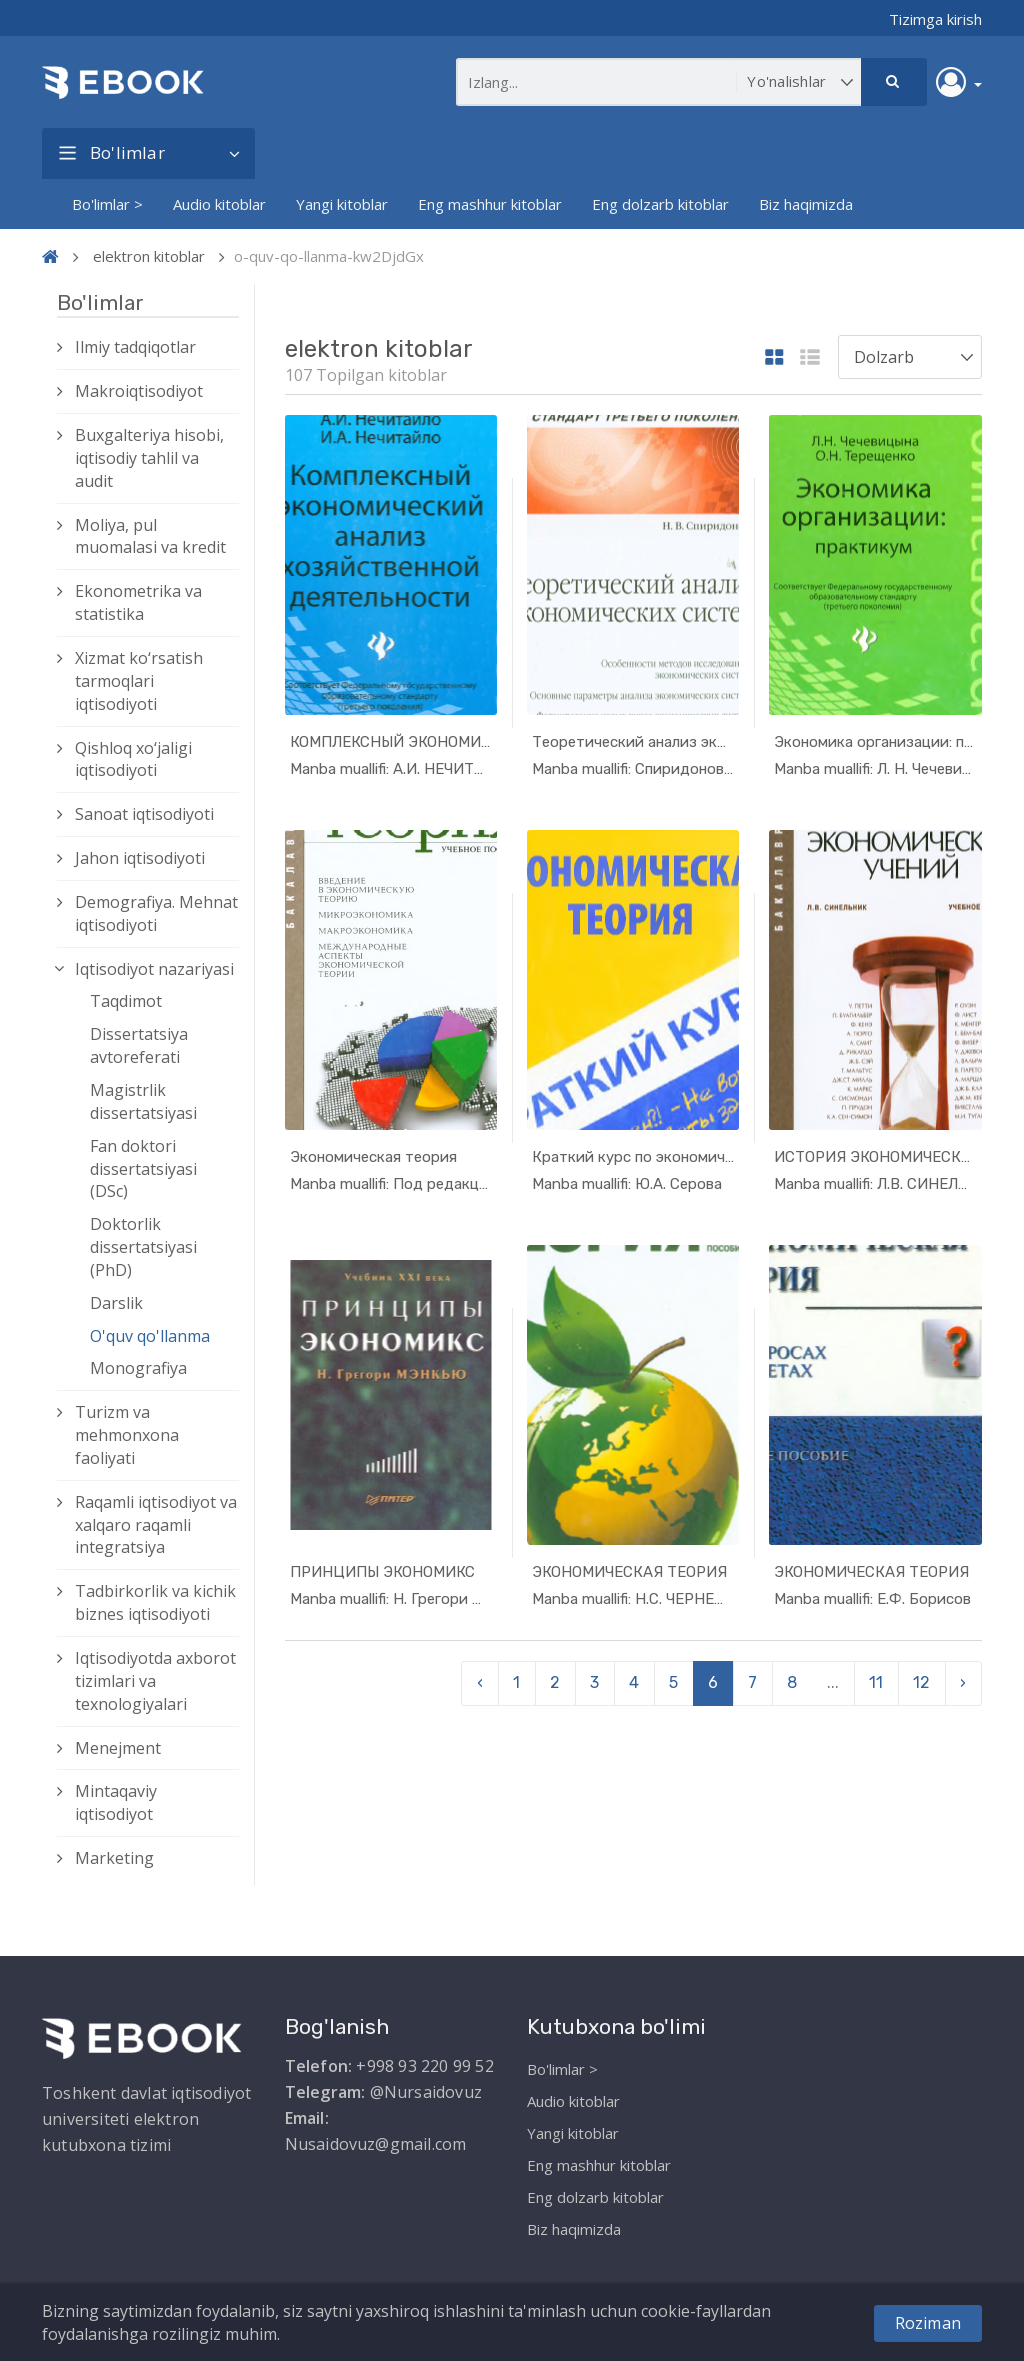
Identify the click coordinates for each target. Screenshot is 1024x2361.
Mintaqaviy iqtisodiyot (116, 1802)
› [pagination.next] (963, 1682)
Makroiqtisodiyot (139, 391)
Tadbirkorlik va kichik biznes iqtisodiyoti (155, 1602)
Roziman (928, 2323)
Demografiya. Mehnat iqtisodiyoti (156, 913)
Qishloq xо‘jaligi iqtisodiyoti (133, 759)
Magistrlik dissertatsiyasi (143, 1101)
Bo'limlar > (107, 204)
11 (876, 1682)
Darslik (116, 1303)
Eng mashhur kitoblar (490, 204)
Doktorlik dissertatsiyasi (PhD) (143, 1247)
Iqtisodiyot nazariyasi (154, 969)
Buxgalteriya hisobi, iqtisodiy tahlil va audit (149, 458)
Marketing (114, 1858)
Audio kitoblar (219, 204)
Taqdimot (126, 1001)
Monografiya (138, 1368)
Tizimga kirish (935, 19)
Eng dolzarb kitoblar (660, 204)
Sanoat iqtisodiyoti (144, 814)
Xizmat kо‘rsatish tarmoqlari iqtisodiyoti (139, 681)
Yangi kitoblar (342, 204)
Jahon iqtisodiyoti (140, 858)
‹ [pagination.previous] (480, 1682)
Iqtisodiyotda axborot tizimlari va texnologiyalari (155, 1681)
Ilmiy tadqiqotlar (135, 347)
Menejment (118, 1748)
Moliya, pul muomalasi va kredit (150, 536)
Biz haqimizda (806, 204)
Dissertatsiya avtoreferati (139, 1045)
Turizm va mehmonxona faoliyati (127, 1435)
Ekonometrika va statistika (138, 602)
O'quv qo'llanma (150, 1336)
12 (921, 1682)
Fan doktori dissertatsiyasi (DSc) (143, 1169)
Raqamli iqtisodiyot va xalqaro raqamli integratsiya (156, 1525)
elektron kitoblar (149, 256)
